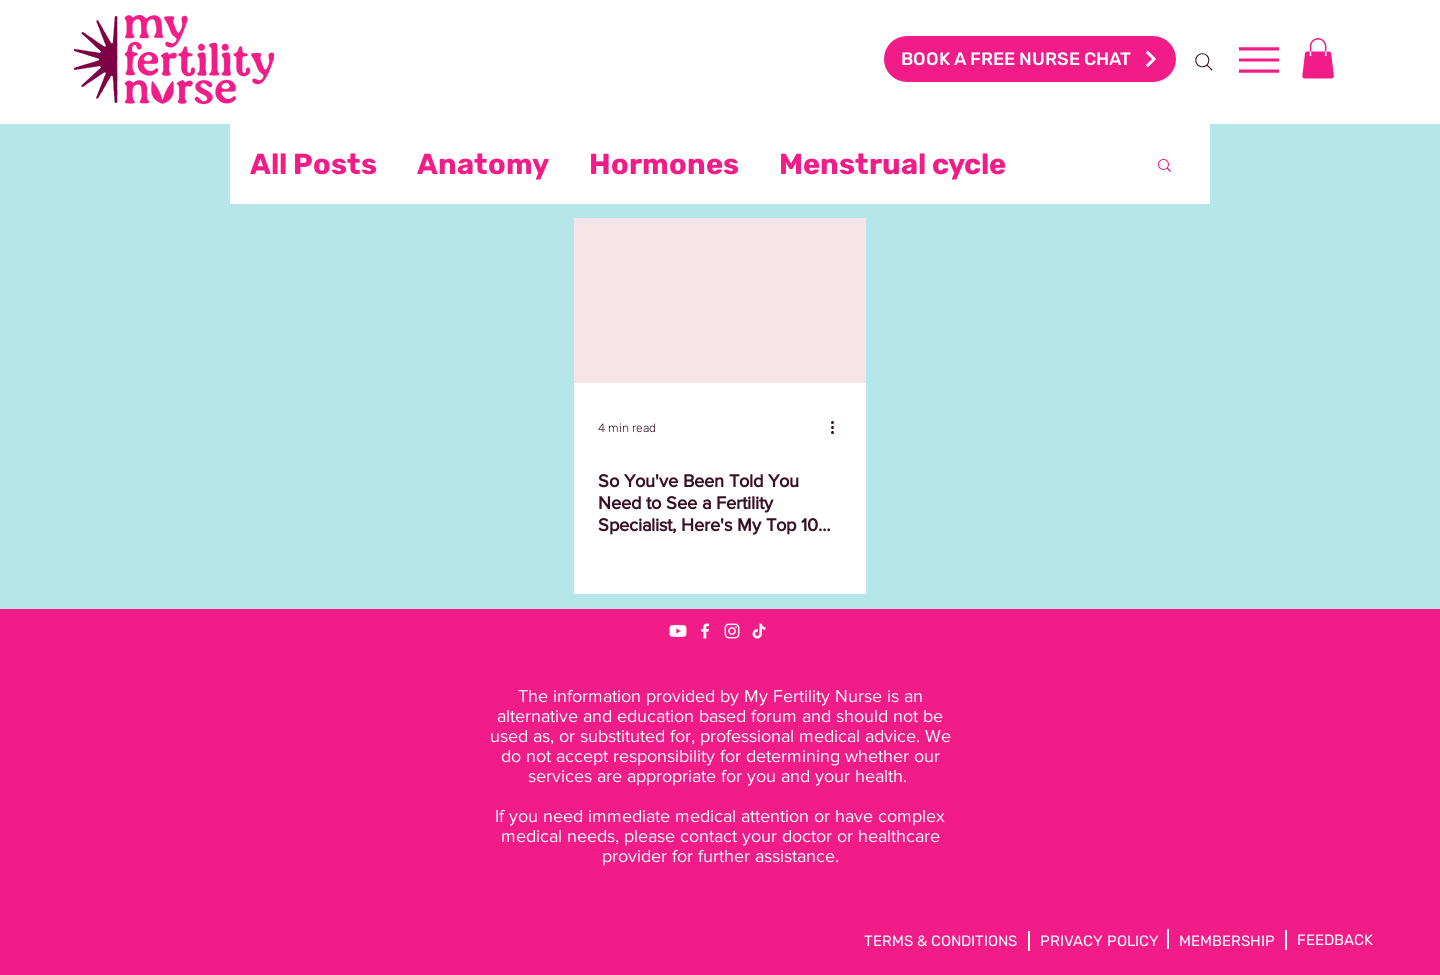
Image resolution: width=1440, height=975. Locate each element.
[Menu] (1258, 59)
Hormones (664, 164)
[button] (1318, 58)
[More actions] (839, 428)
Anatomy (483, 164)
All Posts (313, 164)
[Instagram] (732, 631)
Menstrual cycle (892, 164)
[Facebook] (705, 631)
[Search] (1204, 62)
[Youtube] (678, 631)
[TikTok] (759, 631)
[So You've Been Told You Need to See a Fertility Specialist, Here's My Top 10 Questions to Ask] (720, 300)
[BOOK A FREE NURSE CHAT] (1030, 59)
